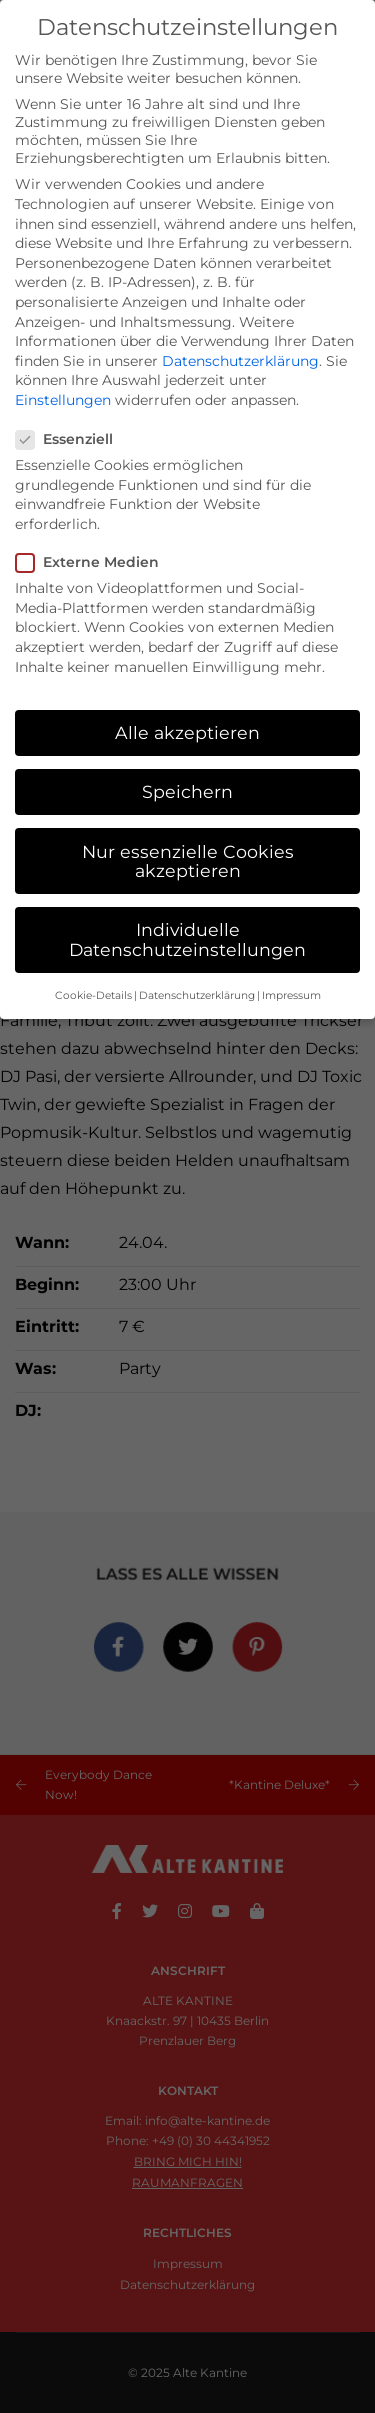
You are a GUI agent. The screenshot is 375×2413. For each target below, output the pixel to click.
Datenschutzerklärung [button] (197, 995)
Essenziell (70, 439)
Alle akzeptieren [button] (187, 732)
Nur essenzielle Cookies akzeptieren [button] (188, 861)
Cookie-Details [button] (93, 995)
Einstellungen (63, 400)
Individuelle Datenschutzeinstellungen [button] (187, 939)
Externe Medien (93, 562)
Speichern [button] (187, 791)
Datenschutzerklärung (240, 361)
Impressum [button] (291, 995)
